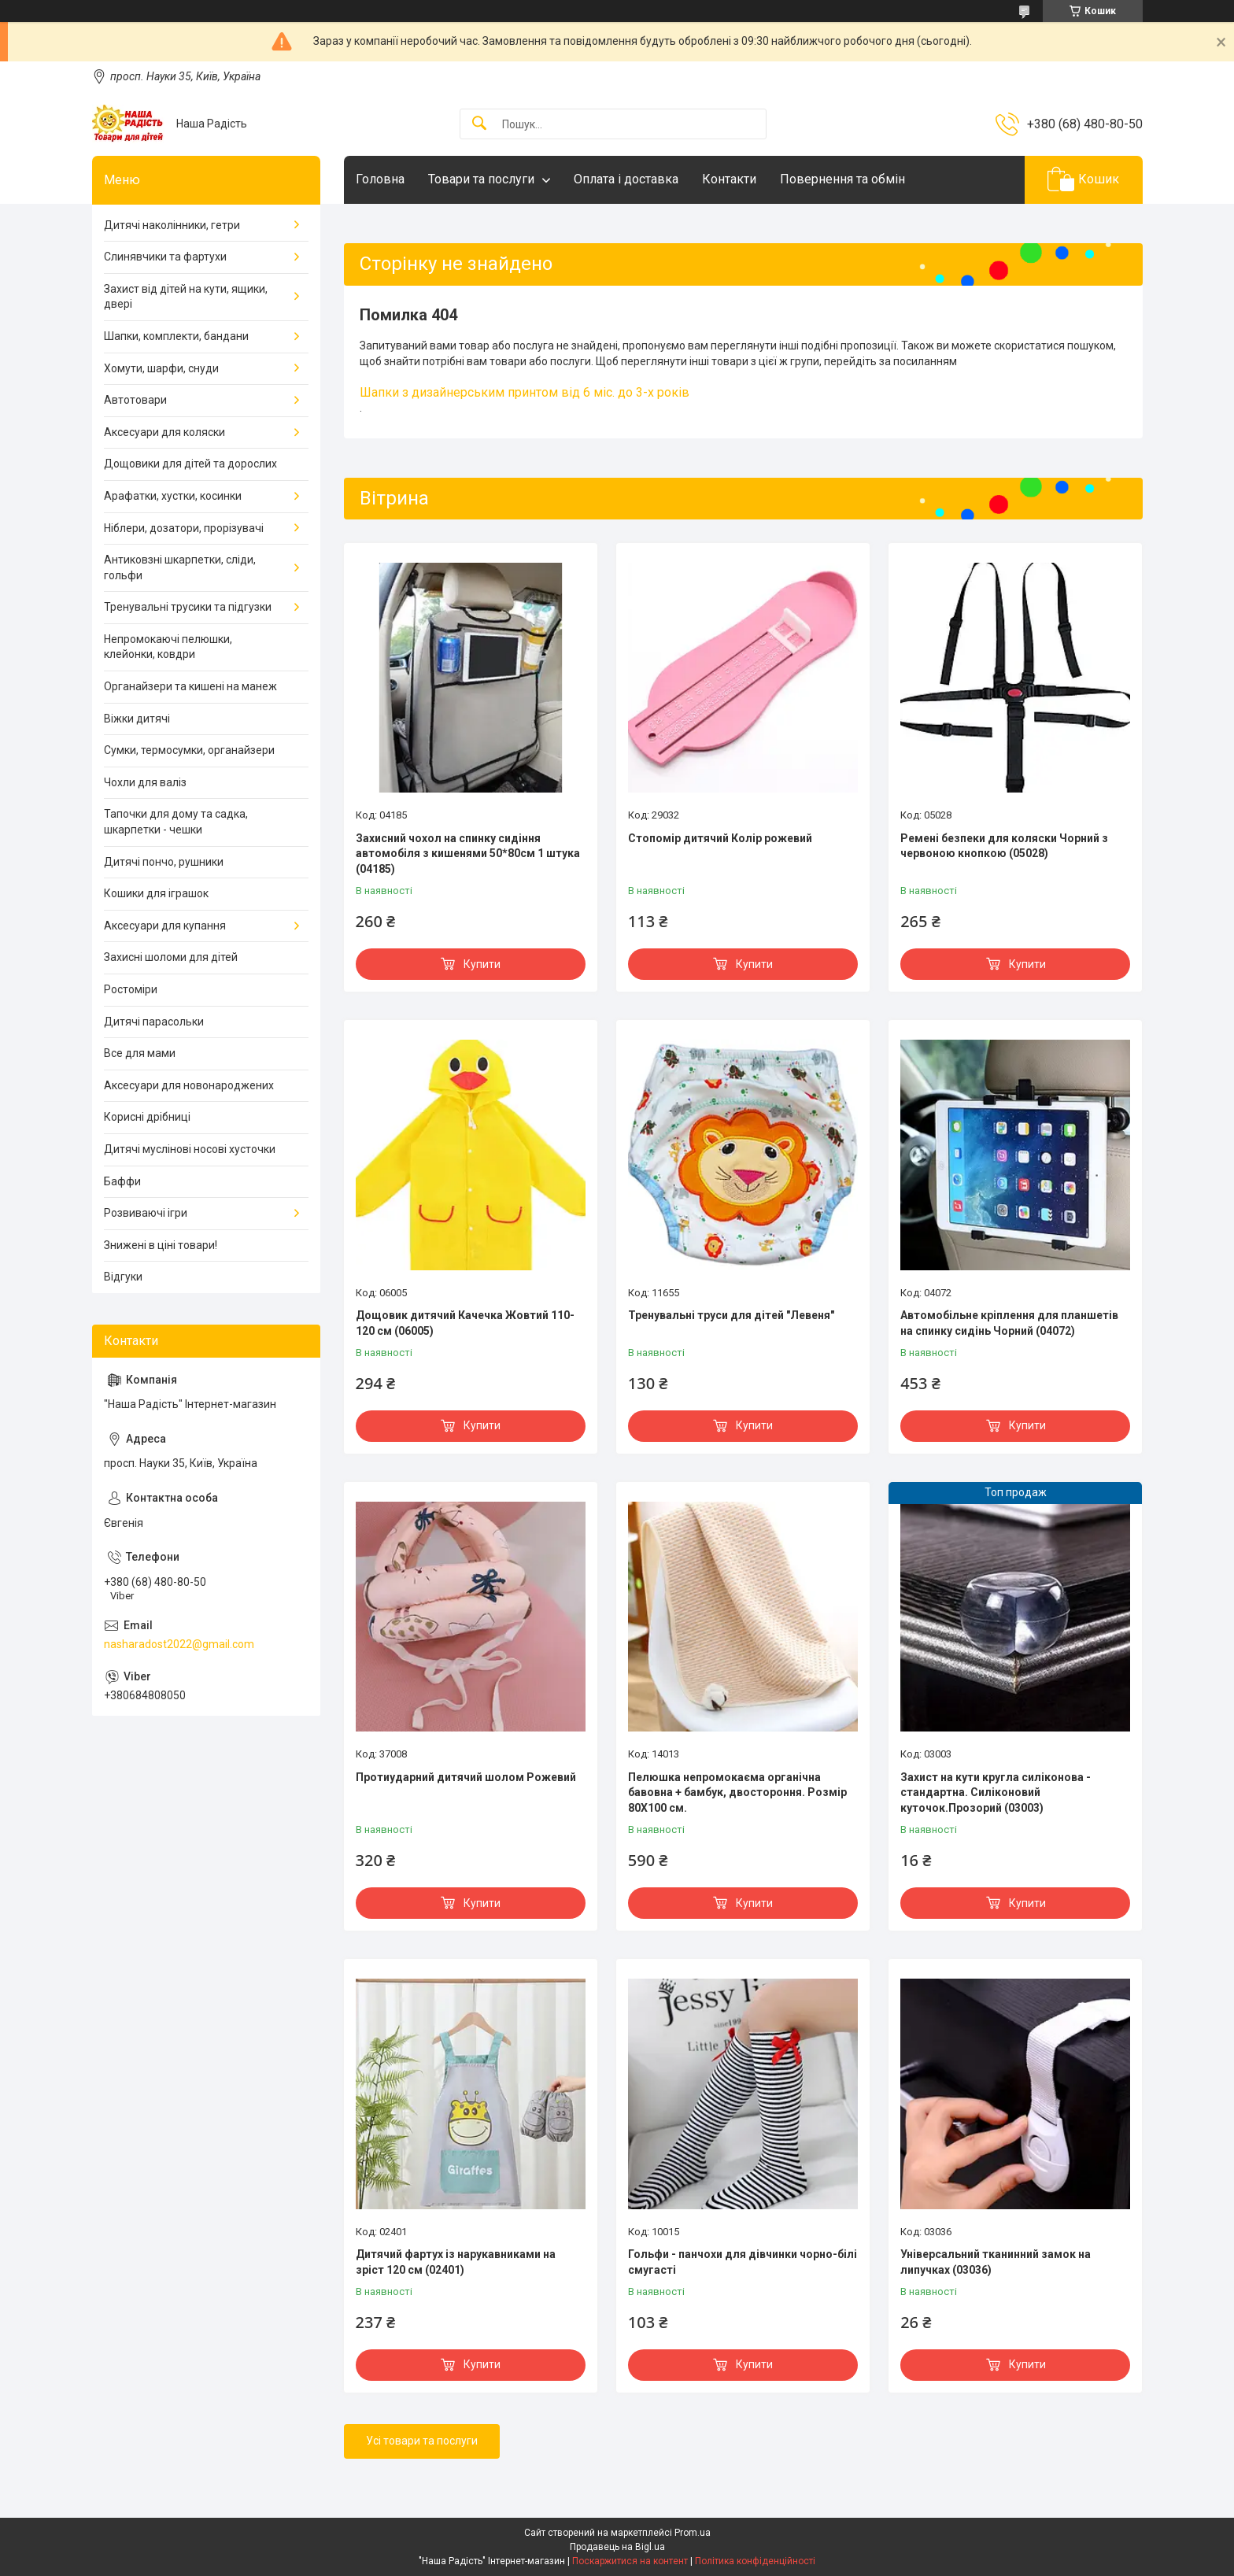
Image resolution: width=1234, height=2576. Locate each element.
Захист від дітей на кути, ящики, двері (186, 297)
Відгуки (123, 1276)
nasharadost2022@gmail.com (179, 1644)
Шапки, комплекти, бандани (176, 336)
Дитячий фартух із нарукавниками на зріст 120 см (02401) (456, 2262)
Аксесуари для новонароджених (189, 1085)
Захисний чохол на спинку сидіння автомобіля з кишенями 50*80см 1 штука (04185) (468, 853)
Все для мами (139, 1053)
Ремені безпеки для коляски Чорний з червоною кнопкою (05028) (1004, 846)
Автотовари (135, 400)
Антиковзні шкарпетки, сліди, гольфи (180, 567)
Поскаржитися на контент (630, 2561)
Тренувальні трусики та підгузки (188, 607)
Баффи (122, 1181)
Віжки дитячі (137, 718)
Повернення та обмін (842, 179)
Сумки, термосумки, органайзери (189, 750)
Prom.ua (692, 2532)
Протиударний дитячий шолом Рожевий (466, 1777)
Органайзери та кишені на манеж (190, 686)
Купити (482, 964)
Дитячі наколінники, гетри (172, 225)
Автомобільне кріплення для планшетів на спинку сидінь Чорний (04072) (1009, 1323)
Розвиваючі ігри (145, 1213)
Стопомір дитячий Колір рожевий (720, 838)
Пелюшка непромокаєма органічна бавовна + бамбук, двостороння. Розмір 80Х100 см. (737, 1792)
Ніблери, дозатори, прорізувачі (184, 528)
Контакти (729, 179)
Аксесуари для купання (165, 925)
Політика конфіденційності (755, 2561)
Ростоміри (130, 989)
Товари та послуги (481, 179)
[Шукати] (479, 124)
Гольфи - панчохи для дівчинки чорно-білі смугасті (742, 2262)
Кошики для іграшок (156, 893)
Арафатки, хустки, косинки (173, 496)
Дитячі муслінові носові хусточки (189, 1149)
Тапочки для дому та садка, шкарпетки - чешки (176, 822)
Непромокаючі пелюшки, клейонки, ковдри (168, 647)
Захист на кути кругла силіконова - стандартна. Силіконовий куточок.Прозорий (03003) (995, 1792)
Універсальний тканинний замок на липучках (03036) (995, 2262)
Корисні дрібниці (147, 1117)
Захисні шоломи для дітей (171, 957)
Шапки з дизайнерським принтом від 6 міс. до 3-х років (524, 392)
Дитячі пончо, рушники (164, 862)
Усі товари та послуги (422, 2440)
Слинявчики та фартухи (165, 256)
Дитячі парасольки (154, 1021)
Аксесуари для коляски (164, 432)
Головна (380, 179)
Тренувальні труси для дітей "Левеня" (731, 1315)
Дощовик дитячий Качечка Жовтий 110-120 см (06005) (465, 1323)
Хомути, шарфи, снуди (161, 368)
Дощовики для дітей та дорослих (190, 463)
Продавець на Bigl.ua (617, 2546)
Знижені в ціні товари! (160, 1245)
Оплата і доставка (626, 179)
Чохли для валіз (145, 782)
